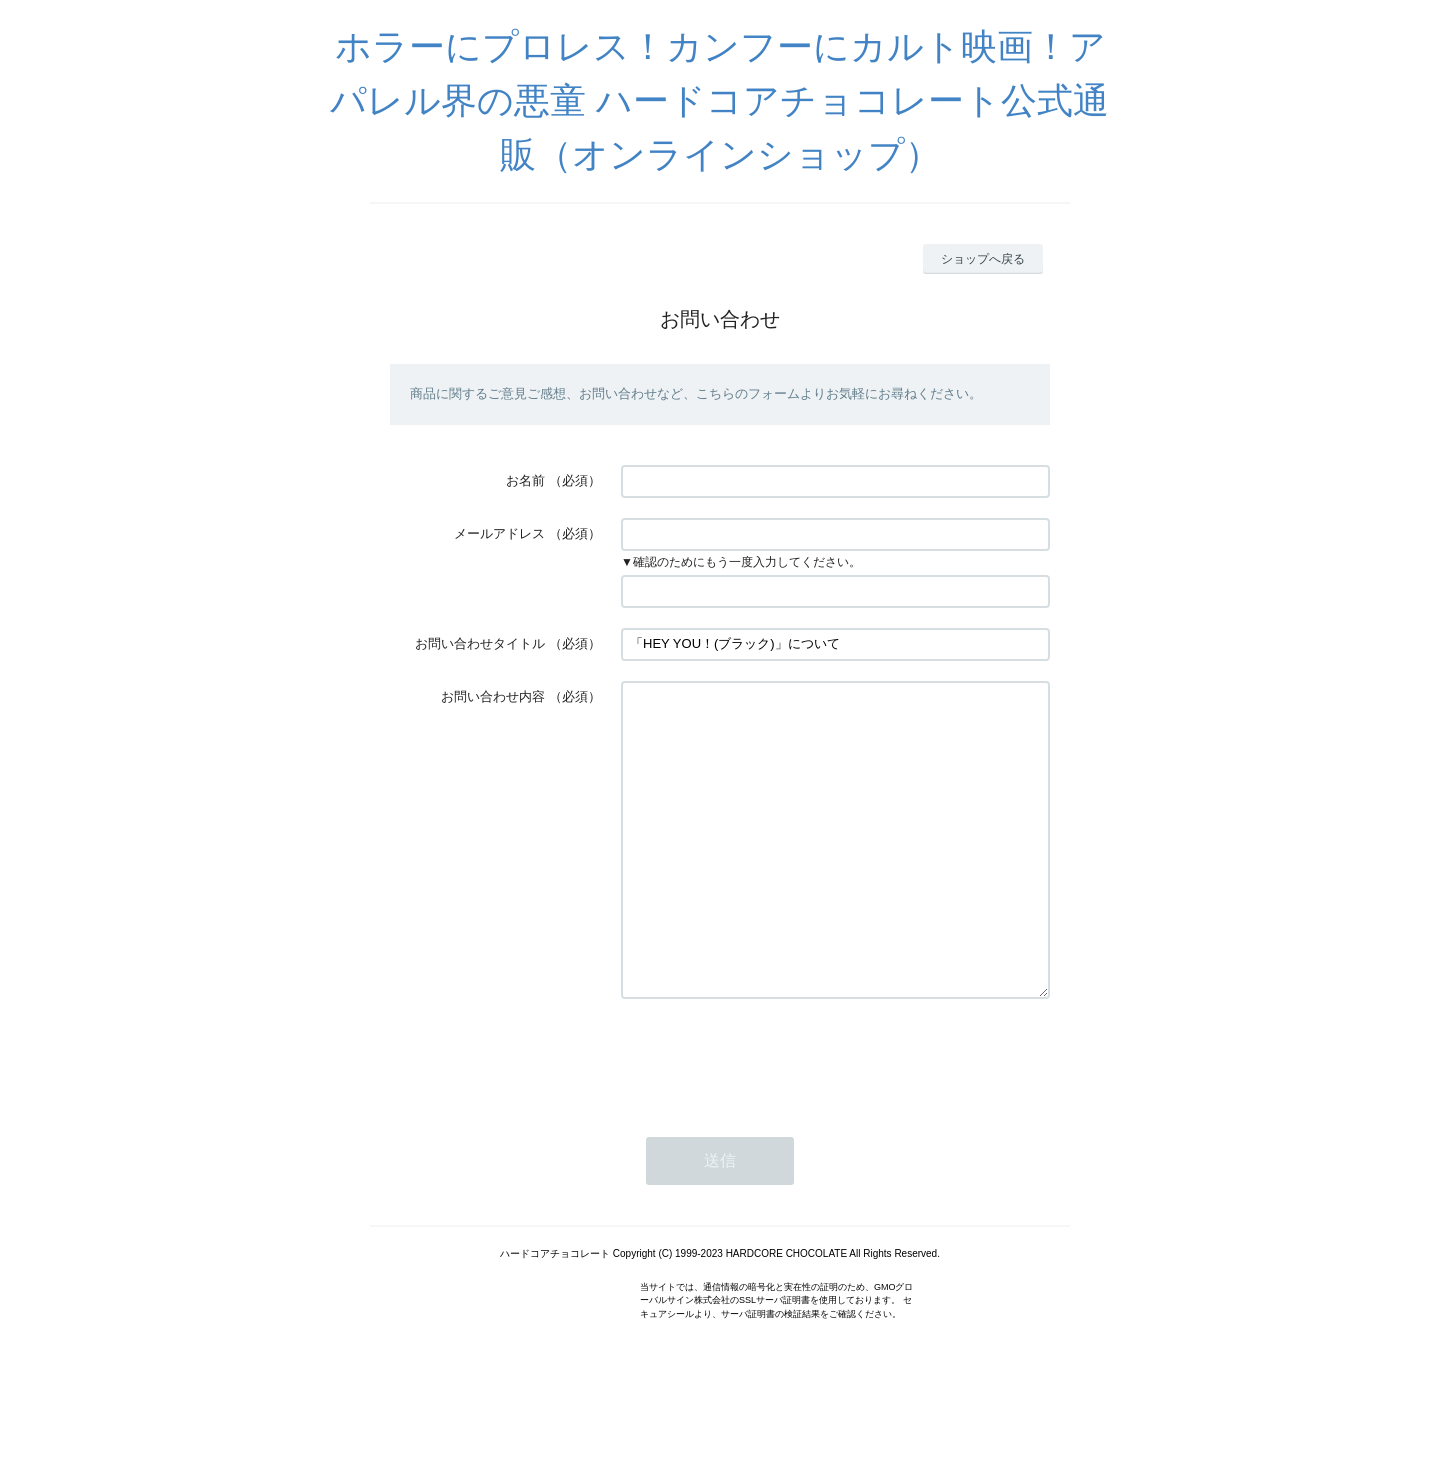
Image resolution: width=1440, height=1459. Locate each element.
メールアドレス (499, 533)
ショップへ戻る (983, 259)
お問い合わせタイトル (480, 643)
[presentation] (773, 1118)
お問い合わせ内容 (493, 696)
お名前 (525, 480)
